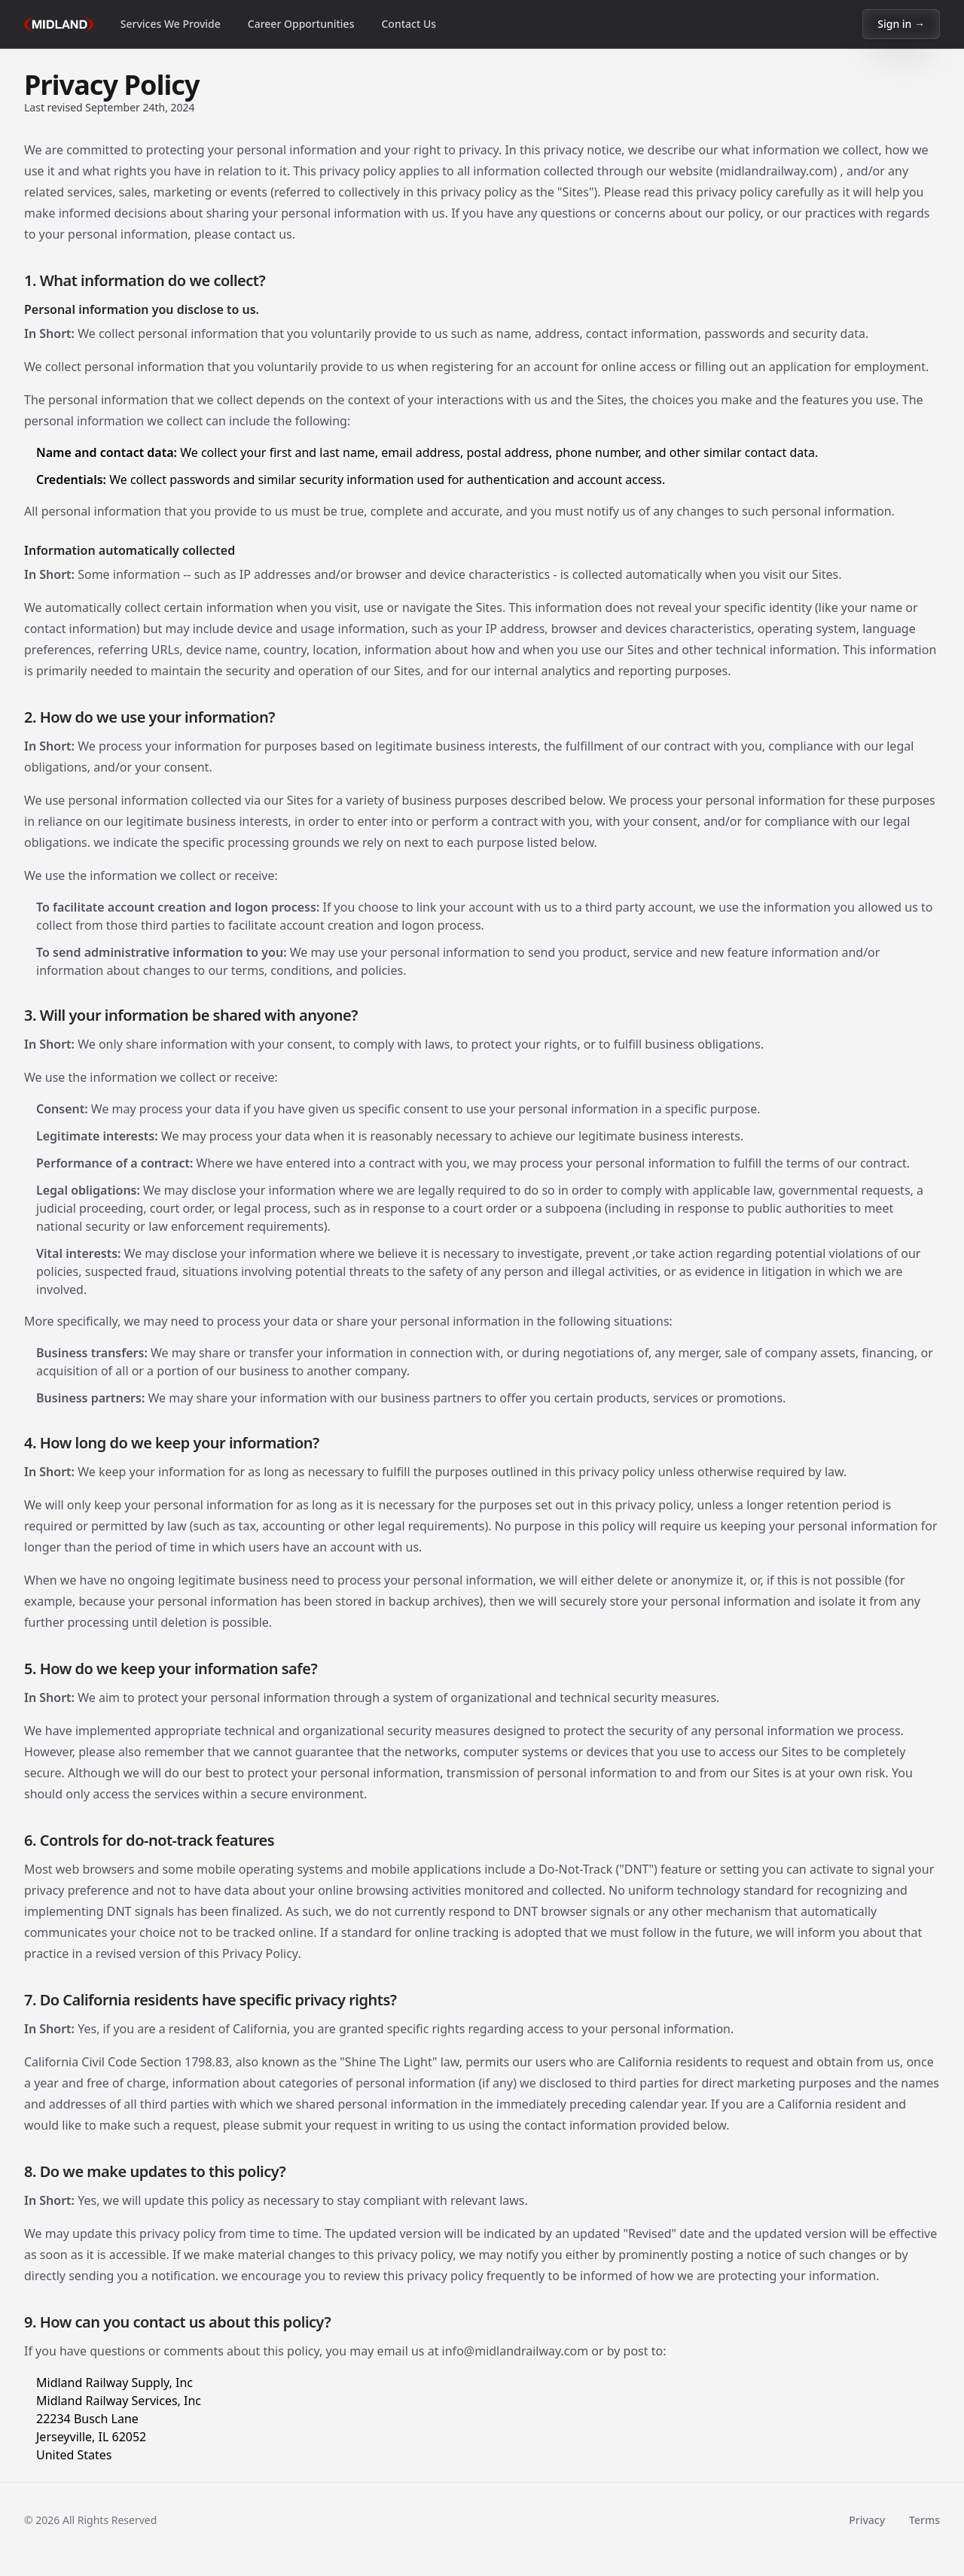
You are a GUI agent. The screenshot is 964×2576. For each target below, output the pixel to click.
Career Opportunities (301, 24)
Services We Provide (170, 24)
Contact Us (408, 24)
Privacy (867, 2520)
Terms (924, 2520)
